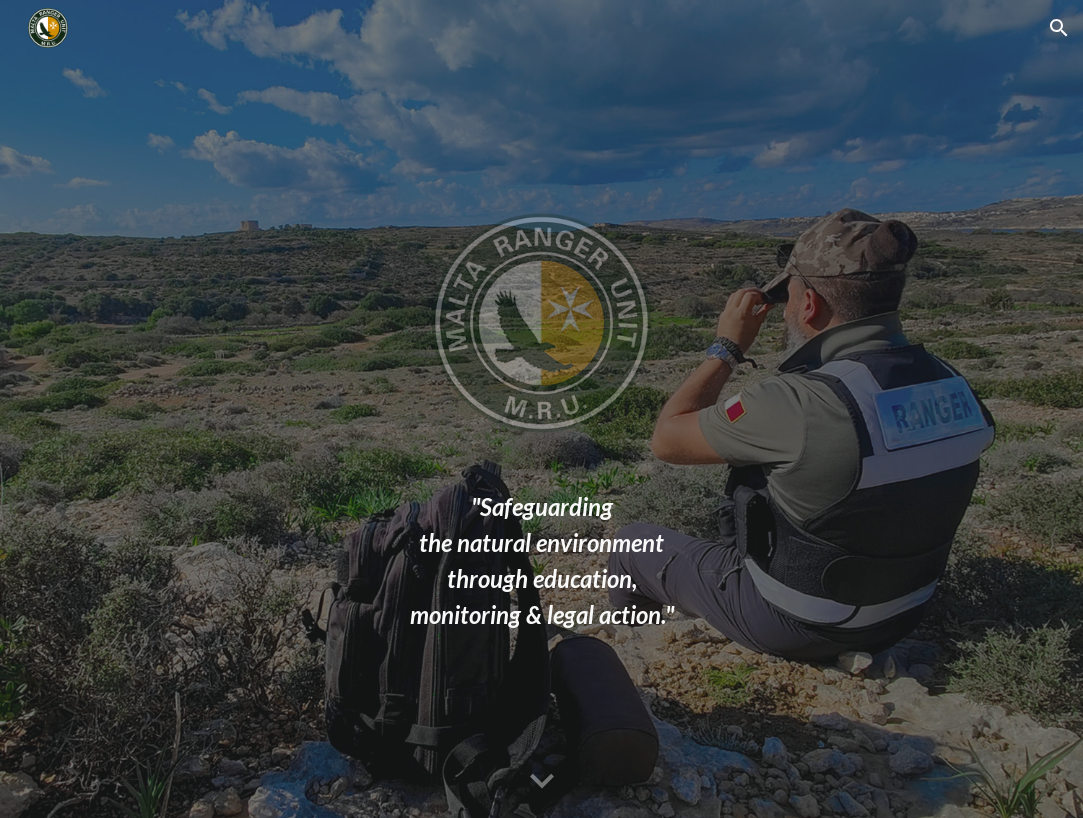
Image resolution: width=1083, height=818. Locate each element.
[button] (1059, 28)
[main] (541, 561)
